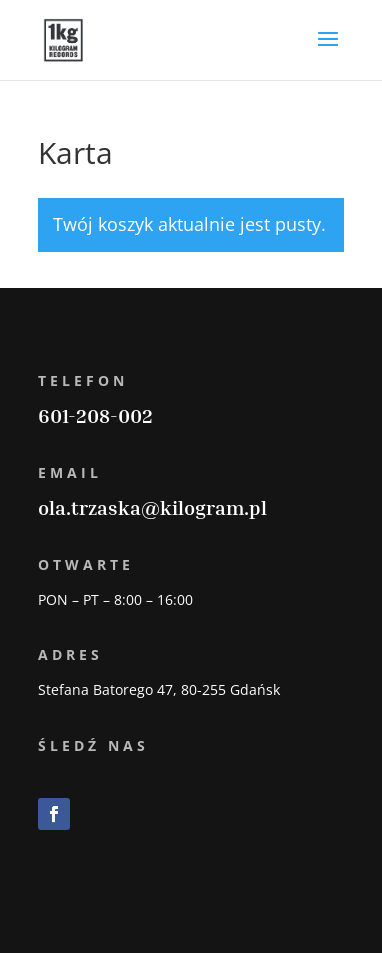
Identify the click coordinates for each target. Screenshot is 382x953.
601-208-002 (95, 415)
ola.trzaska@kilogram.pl (152, 507)
